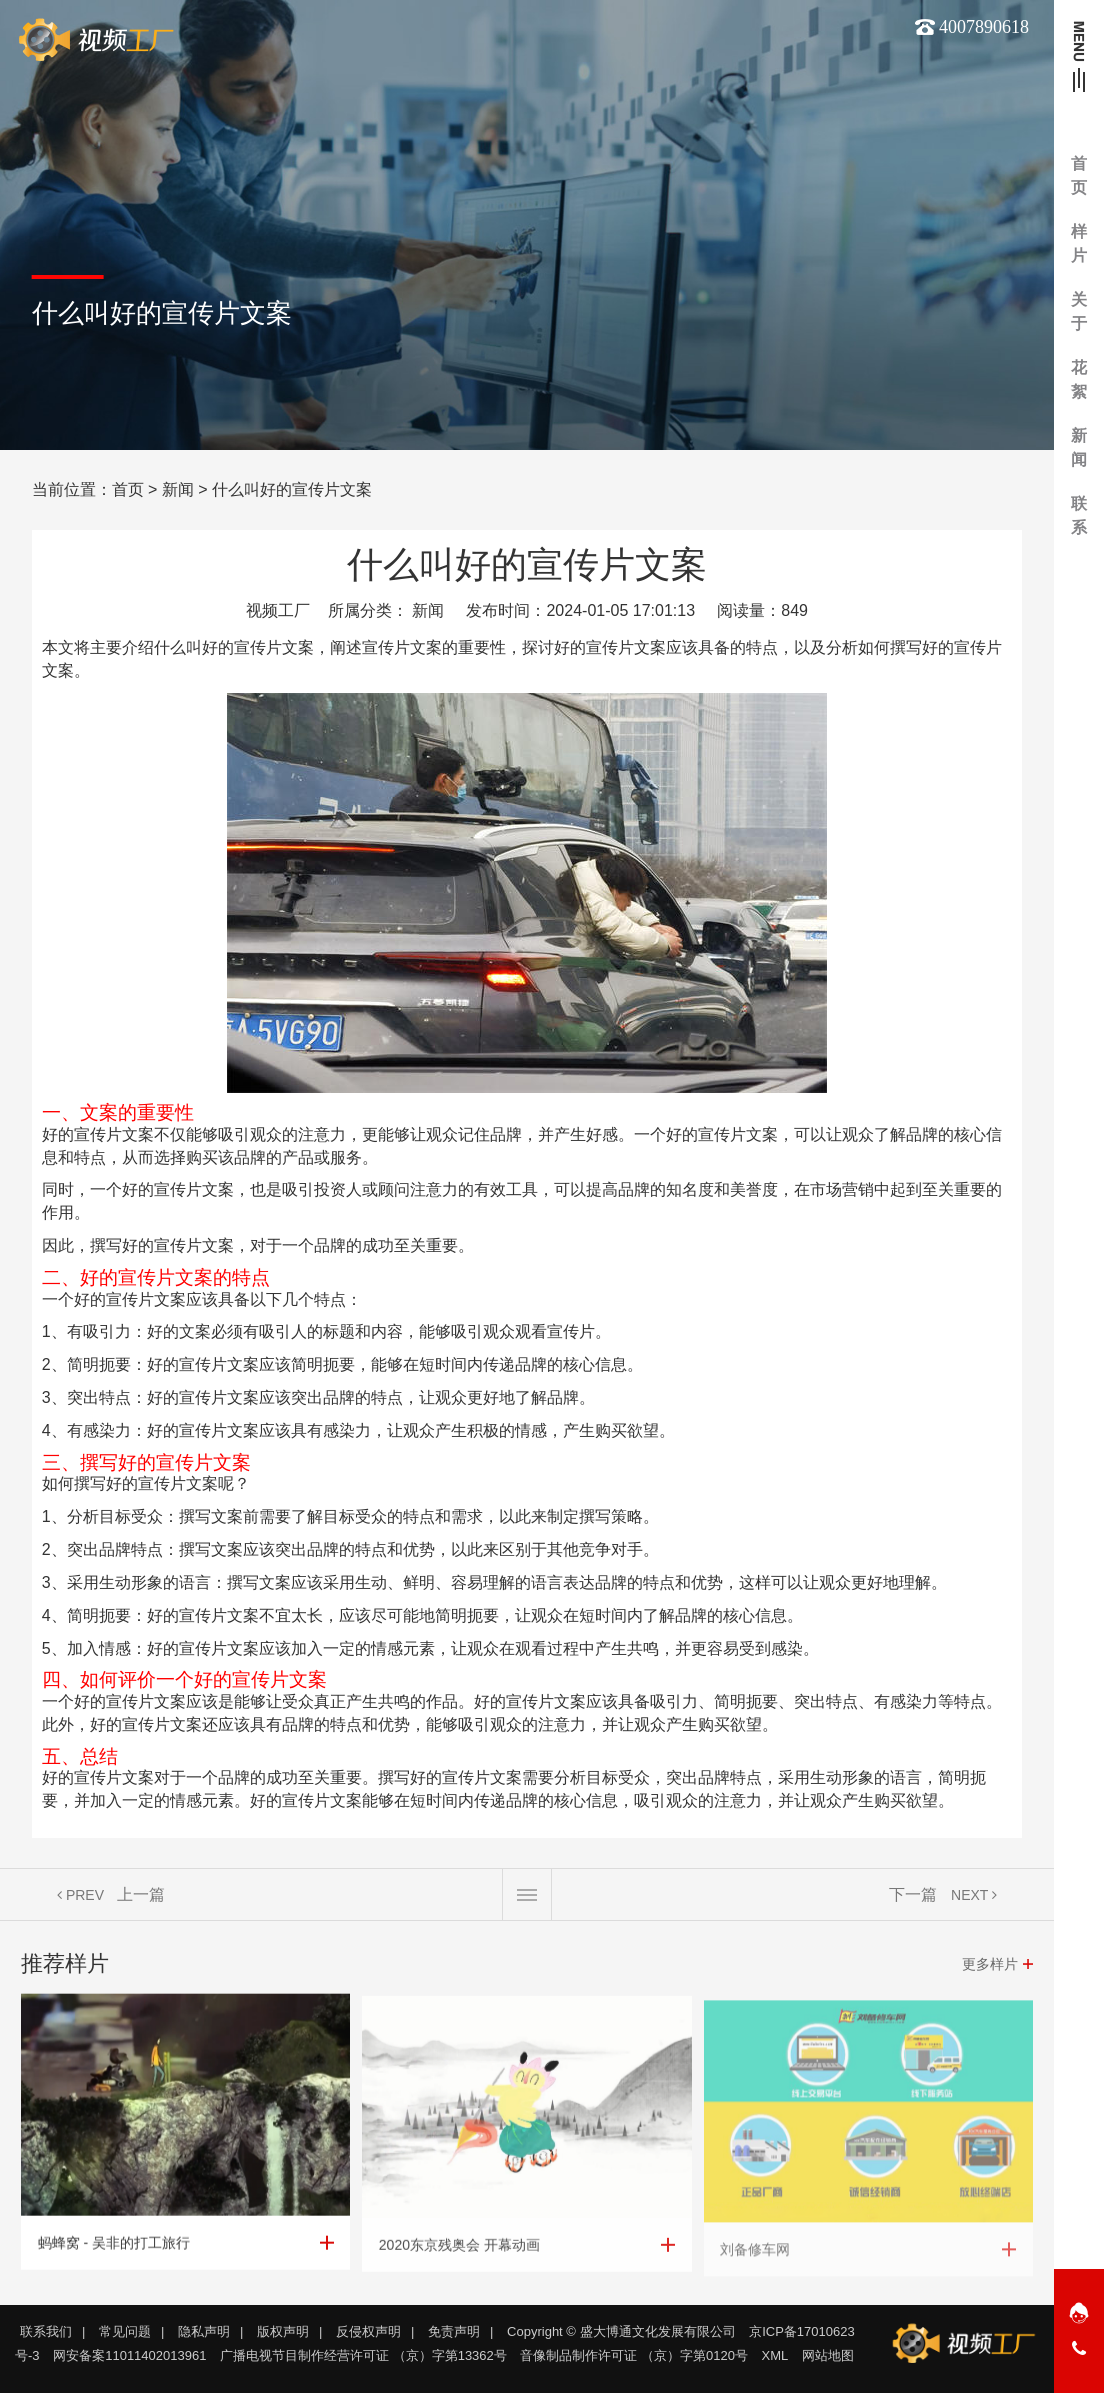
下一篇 (913, 1894)
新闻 (178, 489)
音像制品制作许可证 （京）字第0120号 (634, 2355)
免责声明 (454, 2331)
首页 (128, 489)
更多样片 (990, 1964)
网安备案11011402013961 (129, 2355)
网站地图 (828, 2355)
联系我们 (46, 2331)
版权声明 (283, 2331)
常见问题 (125, 2331)
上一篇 (141, 1894)
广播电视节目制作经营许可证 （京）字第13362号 (363, 2355)
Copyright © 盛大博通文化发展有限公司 (621, 2331)
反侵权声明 (368, 2331)
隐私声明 (204, 2331)
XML (775, 2355)
